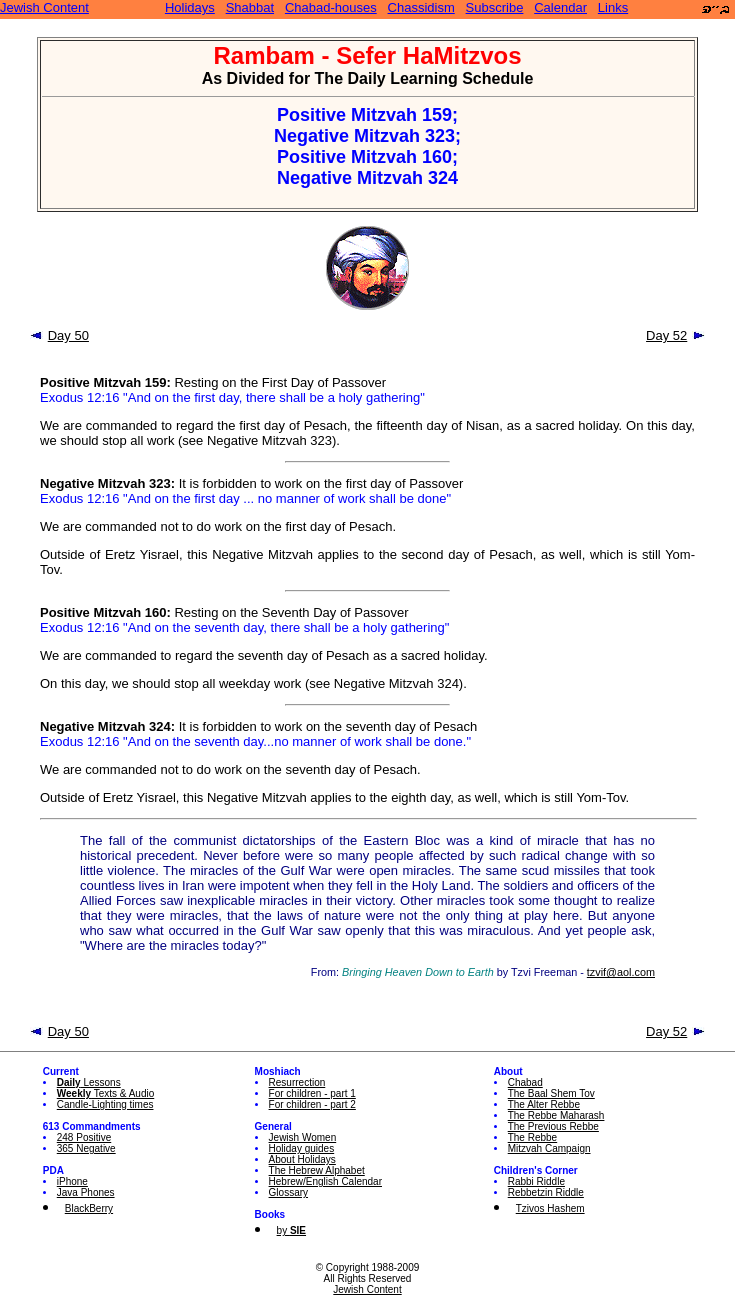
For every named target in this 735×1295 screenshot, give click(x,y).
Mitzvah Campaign (549, 1148)
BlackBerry (89, 1208)
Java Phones (86, 1192)
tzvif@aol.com (621, 972)
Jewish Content (44, 7)
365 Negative (86, 1148)
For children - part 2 (312, 1104)
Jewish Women (303, 1137)
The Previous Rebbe (553, 1126)
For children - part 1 (312, 1093)
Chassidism (421, 7)
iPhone (72, 1181)
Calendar (560, 7)
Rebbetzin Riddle (546, 1192)
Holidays (190, 7)
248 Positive (84, 1137)
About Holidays (302, 1159)
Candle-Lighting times (105, 1104)
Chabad (525, 1082)
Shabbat (250, 7)
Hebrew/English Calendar (325, 1181)
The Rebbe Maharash (556, 1115)
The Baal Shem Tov (551, 1093)
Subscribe (495, 7)
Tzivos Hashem (550, 1208)
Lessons (89, 1082)
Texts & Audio (106, 1093)
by (291, 1230)
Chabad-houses (331, 7)
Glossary (288, 1192)
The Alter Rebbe (544, 1104)
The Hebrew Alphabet (317, 1170)
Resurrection (297, 1082)
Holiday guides (302, 1148)
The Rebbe (532, 1137)
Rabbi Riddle (536, 1181)
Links (613, 7)
